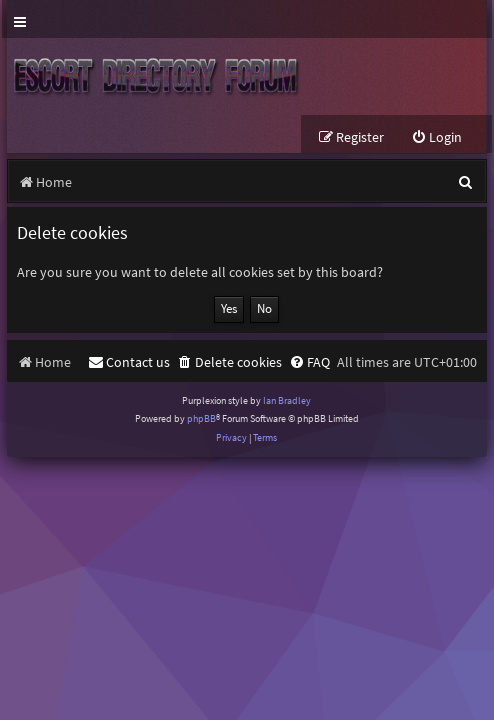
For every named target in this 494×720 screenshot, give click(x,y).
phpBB (201, 418)
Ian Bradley (287, 400)
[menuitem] (436, 137)
